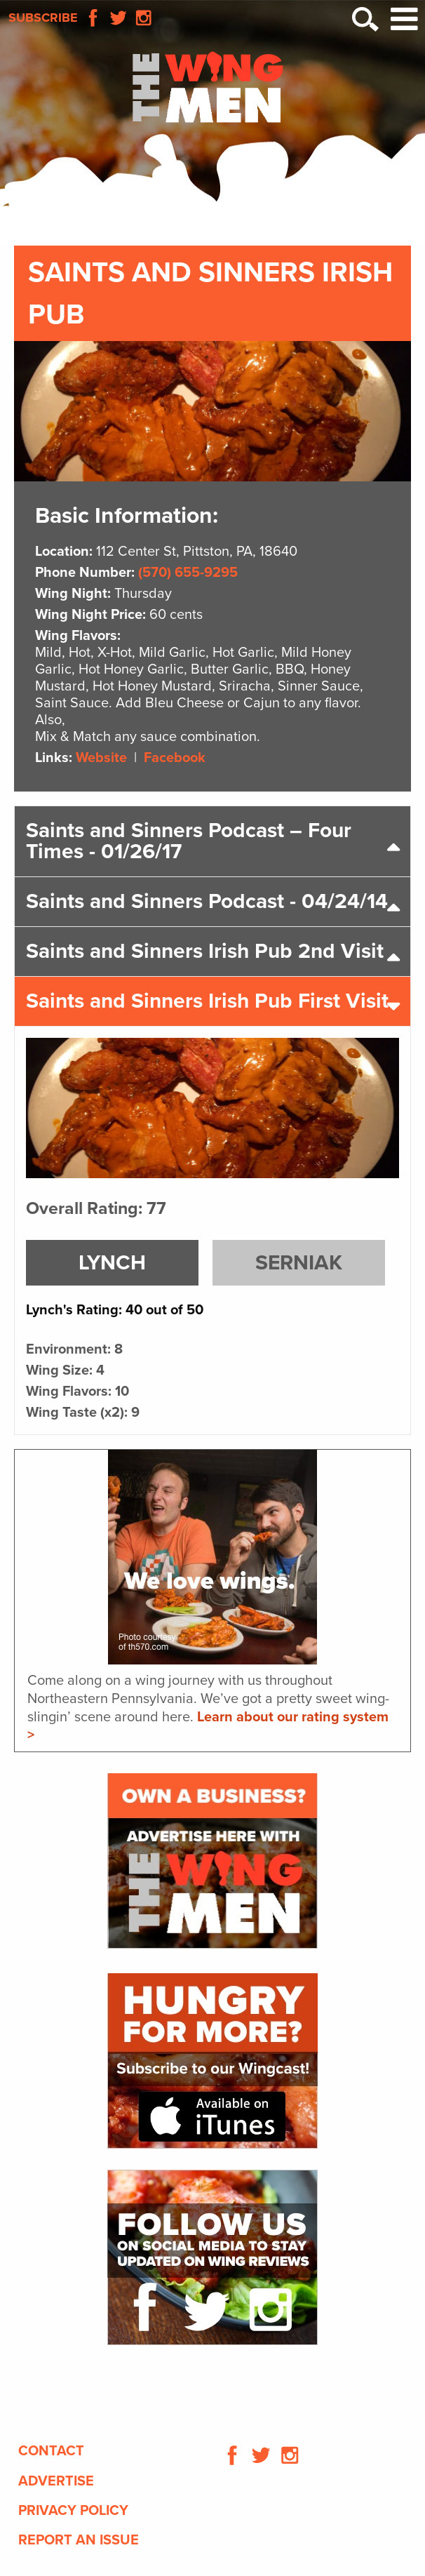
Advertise (56, 2481)
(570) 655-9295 (188, 572)
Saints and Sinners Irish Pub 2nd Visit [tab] (205, 951)
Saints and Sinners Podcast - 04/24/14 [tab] (207, 901)
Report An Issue (78, 2540)
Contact (51, 2451)
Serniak (298, 1263)
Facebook (174, 757)
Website (101, 757)
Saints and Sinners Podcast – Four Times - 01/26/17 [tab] (188, 841)
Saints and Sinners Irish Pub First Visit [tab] (207, 1001)
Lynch (112, 1263)
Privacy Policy (73, 2510)
